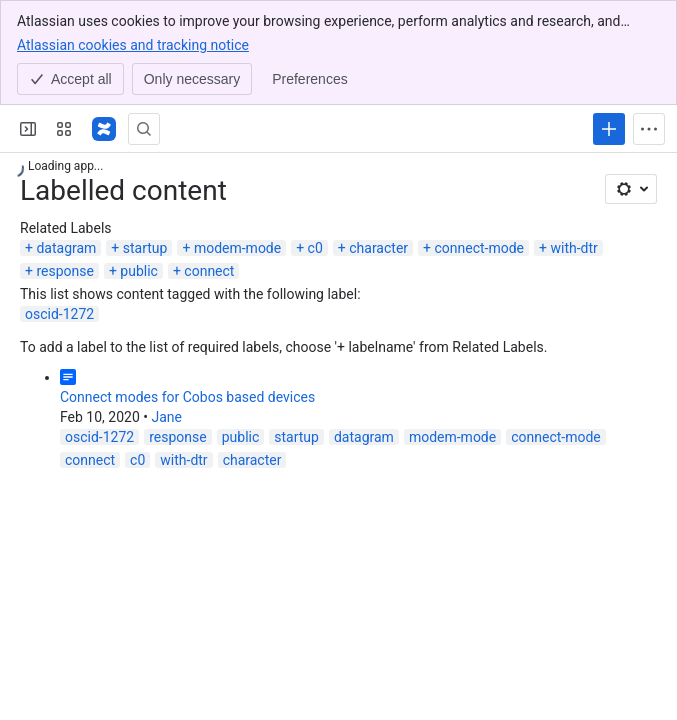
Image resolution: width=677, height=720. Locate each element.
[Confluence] (104, 129)
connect (209, 271)
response (65, 271)
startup (145, 248)
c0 (315, 248)
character (378, 248)
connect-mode (479, 248)
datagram (66, 248)
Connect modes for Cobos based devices (187, 397)
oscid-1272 (59, 314)
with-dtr (573, 248)
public (139, 271)
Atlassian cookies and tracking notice (133, 44)
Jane (166, 417)
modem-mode (237, 248)
